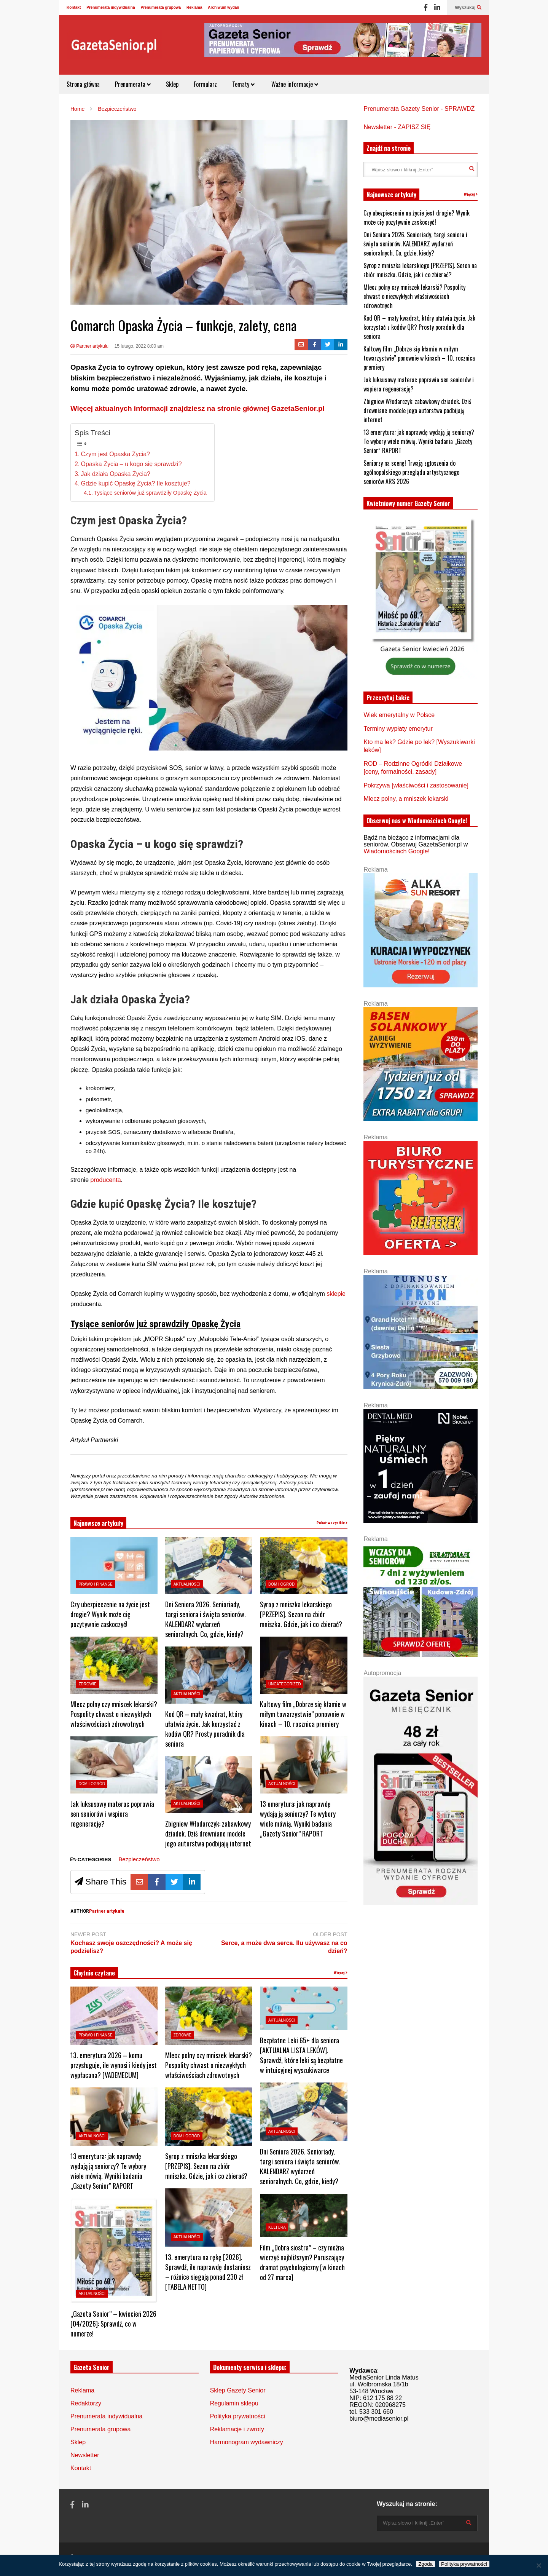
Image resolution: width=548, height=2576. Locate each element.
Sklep (172, 84)
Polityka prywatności (237, 2416)
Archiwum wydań (223, 7)
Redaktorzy (85, 2403)
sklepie (336, 1293)
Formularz (205, 84)
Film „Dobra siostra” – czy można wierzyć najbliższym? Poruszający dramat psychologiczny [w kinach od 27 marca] (302, 2262)
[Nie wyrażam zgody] (538, 2565)
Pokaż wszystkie (332, 1523)
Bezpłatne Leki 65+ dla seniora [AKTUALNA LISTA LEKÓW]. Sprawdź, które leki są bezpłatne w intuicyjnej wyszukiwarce (301, 2055)
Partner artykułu (89, 346)
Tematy (243, 84)
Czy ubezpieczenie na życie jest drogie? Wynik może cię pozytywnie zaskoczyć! (110, 1614)
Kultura (277, 2227)
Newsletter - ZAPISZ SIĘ (396, 127)
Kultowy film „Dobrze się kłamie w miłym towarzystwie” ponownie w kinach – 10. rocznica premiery (303, 1714)
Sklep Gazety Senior (238, 2390)
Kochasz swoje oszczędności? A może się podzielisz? (131, 1947)
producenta (105, 1180)
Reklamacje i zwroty (237, 2429)
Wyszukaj (468, 7)
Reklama (194, 7)
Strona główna (83, 84)
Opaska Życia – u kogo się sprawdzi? (131, 464)
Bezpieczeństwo (138, 1859)
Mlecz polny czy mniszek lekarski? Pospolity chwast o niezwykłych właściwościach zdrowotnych (113, 1714)
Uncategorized (284, 1684)
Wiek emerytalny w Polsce (399, 715)
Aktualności (187, 1584)
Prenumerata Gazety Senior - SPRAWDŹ (419, 108)
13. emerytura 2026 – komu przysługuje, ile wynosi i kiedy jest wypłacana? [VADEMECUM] (113, 2065)
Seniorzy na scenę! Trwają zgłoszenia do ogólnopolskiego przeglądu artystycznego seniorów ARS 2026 (411, 472)
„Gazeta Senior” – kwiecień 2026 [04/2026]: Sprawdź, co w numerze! (113, 2323)
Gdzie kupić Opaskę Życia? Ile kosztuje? (136, 483)
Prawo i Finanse (96, 1584)
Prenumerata (133, 84)
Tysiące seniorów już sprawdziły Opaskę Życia (150, 493)
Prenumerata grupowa (161, 7)
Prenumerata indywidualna (110, 7)
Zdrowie (88, 1684)
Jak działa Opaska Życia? (115, 474)
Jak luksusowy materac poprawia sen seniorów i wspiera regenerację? (112, 1814)
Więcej (340, 1973)
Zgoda (425, 2564)
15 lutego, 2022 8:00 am (139, 346)
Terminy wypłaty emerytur (397, 728)
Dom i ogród (92, 1784)
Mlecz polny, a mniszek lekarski (405, 798)
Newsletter (84, 2455)
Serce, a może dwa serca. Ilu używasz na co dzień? (284, 1947)
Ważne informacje (294, 84)
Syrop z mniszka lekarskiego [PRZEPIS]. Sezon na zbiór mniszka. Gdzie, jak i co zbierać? (301, 1614)
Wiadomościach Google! (396, 851)
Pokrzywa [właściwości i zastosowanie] (415, 785)
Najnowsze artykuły (98, 1523)
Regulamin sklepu (234, 2403)
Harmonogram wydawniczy (246, 2442)
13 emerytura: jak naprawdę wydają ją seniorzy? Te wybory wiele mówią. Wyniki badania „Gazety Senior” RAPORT (298, 1818)
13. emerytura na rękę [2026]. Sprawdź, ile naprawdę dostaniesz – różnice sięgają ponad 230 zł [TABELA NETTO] (208, 2272)
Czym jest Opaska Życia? (115, 454)
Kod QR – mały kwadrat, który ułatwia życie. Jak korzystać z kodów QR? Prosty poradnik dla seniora (205, 1729)
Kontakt (74, 7)
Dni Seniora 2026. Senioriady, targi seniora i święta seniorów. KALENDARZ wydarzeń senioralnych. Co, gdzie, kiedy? (205, 1619)
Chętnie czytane (94, 1972)
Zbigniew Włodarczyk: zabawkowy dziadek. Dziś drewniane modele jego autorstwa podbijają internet (208, 1833)
